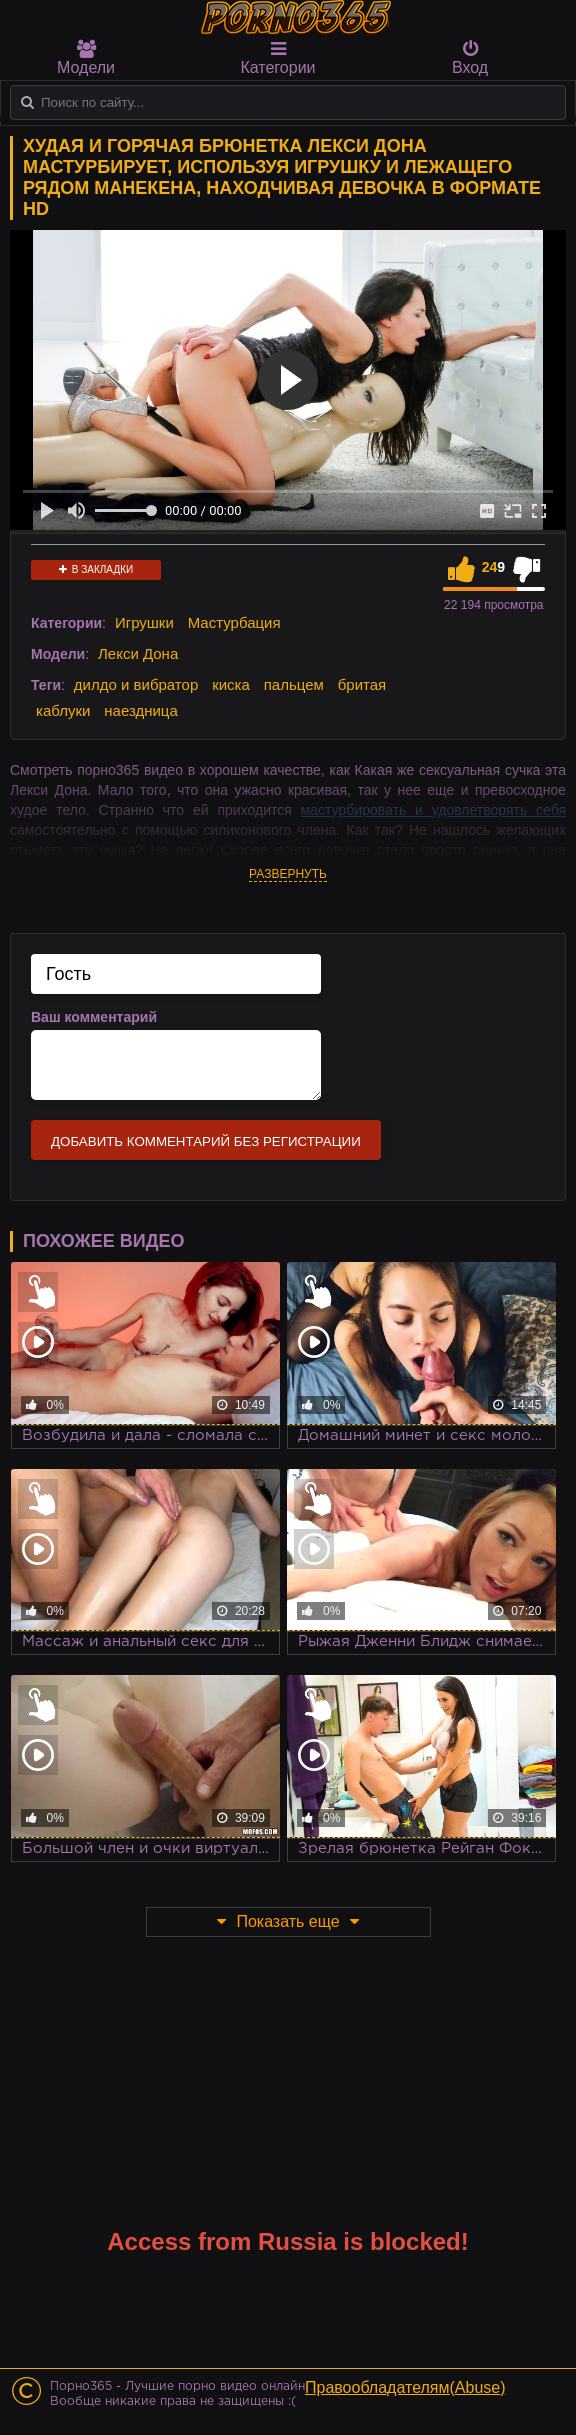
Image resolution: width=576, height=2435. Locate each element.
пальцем (294, 684)
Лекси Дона (138, 653)
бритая (362, 684)
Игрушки (144, 622)
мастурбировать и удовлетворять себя (433, 810)
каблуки (63, 710)
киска (231, 684)
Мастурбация (234, 622)
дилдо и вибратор (136, 684)
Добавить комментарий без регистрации (206, 1141)
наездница (141, 710)
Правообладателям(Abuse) (405, 2387)
